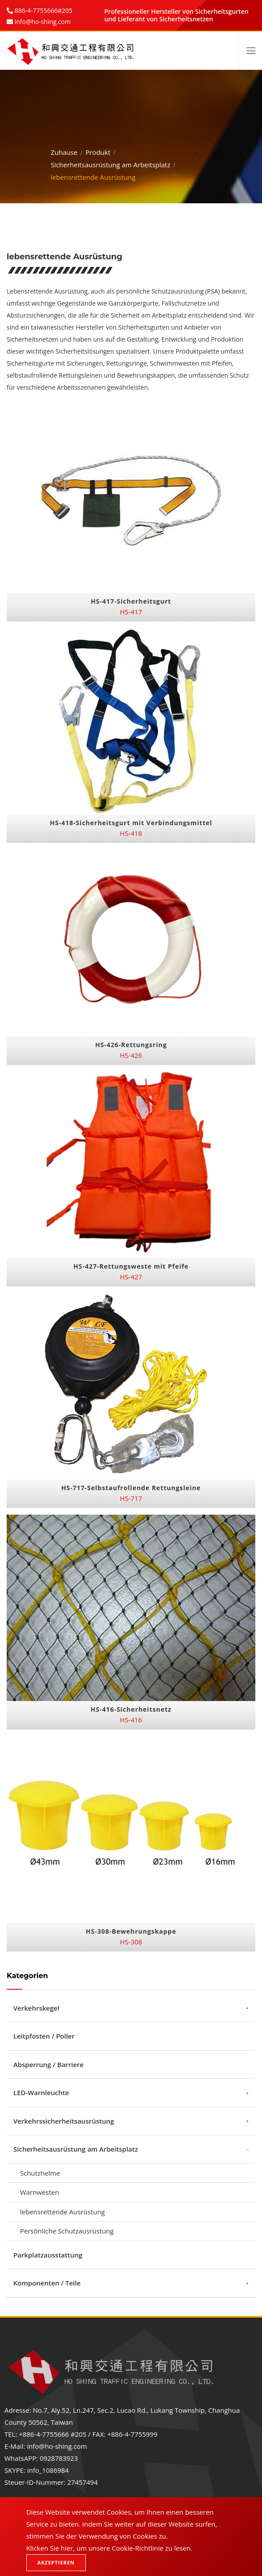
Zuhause (64, 149)
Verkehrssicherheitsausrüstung (63, 2120)
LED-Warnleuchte (41, 2092)
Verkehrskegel (36, 2008)
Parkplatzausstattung (47, 2254)
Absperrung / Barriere (48, 2064)
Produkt (97, 149)
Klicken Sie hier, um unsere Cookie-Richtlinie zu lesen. (109, 2548)
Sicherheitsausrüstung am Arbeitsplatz (110, 162)
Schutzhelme (40, 2173)
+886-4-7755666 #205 (52, 2434)
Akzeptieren (56, 2562)
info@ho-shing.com (57, 2446)
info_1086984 (48, 2470)
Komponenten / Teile (47, 2282)
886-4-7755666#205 (43, 10)
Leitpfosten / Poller (44, 2036)
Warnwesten (39, 2192)
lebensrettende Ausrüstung (62, 2211)
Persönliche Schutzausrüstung (66, 2230)
